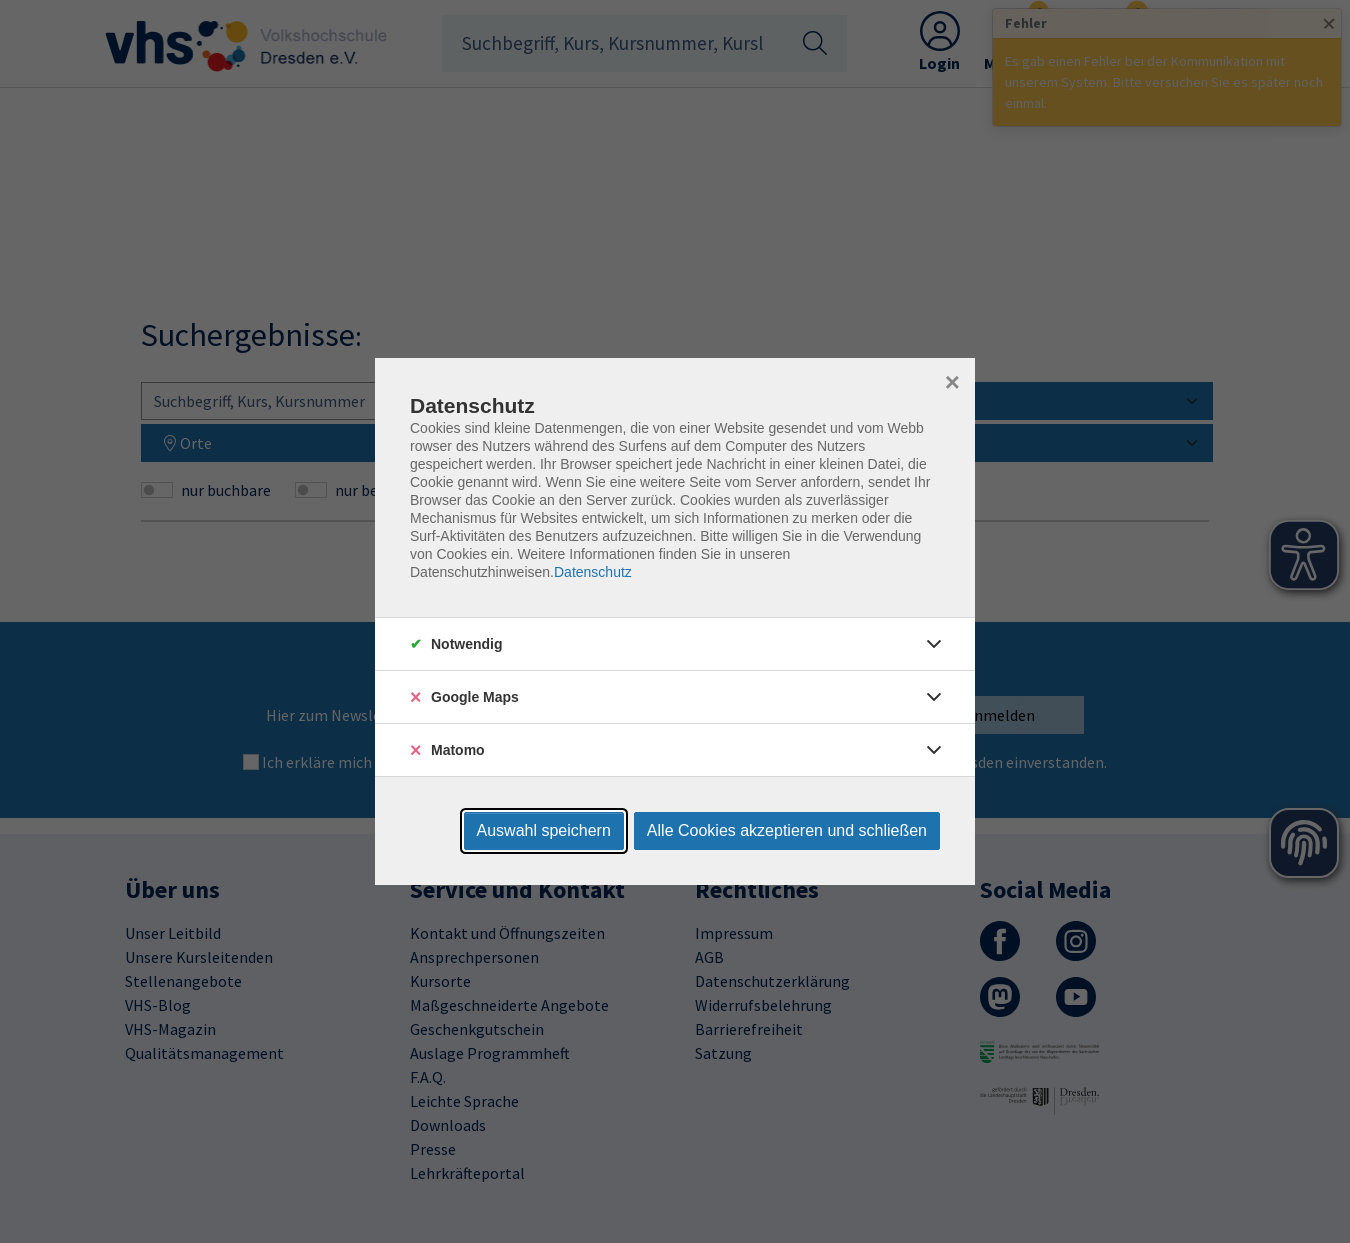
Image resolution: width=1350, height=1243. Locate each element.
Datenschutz (593, 572)
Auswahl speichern (544, 830)
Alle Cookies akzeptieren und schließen (787, 830)
